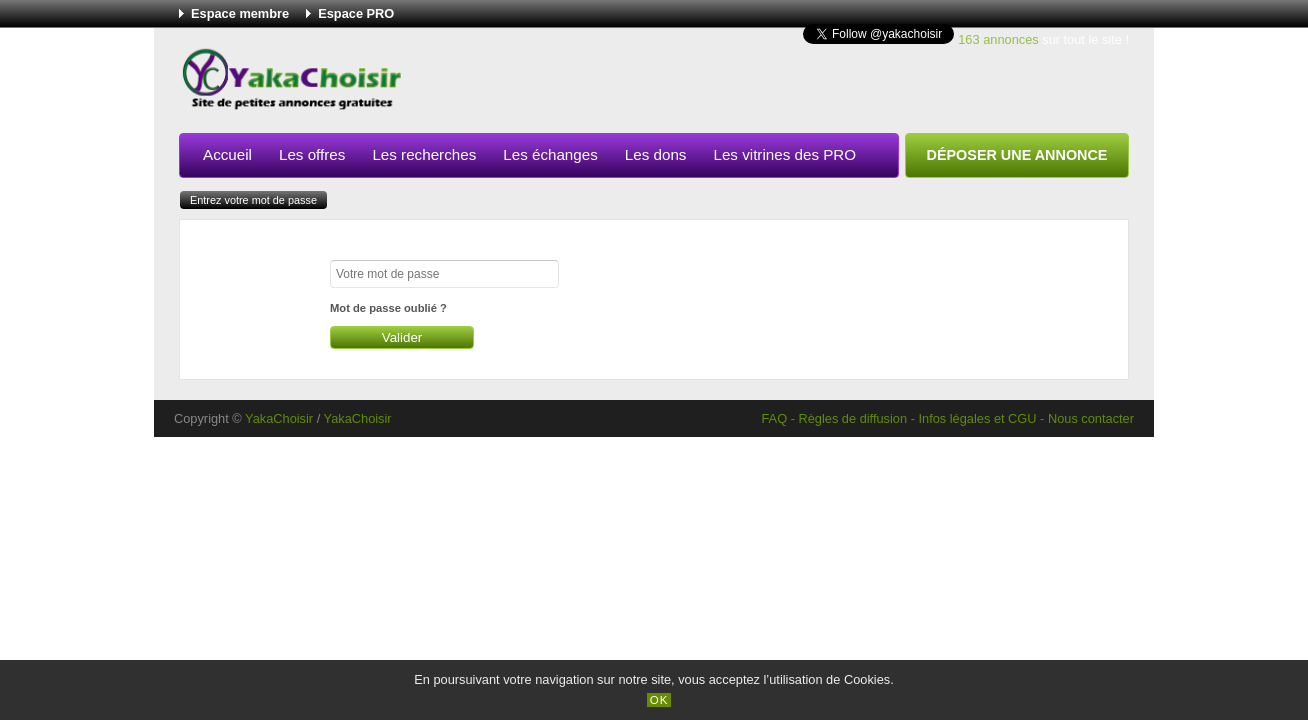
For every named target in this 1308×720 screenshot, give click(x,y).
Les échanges (550, 154)
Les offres (312, 154)
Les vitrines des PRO (784, 154)
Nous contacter (1091, 418)
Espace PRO (356, 13)
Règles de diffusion (852, 418)
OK (659, 700)
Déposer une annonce (1017, 155)
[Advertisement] (765, 84)
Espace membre (240, 13)
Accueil (227, 154)
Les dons (656, 154)
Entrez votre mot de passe (253, 200)
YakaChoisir (279, 418)
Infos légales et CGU (977, 418)
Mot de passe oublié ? (388, 308)
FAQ (774, 418)
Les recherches (424, 154)
